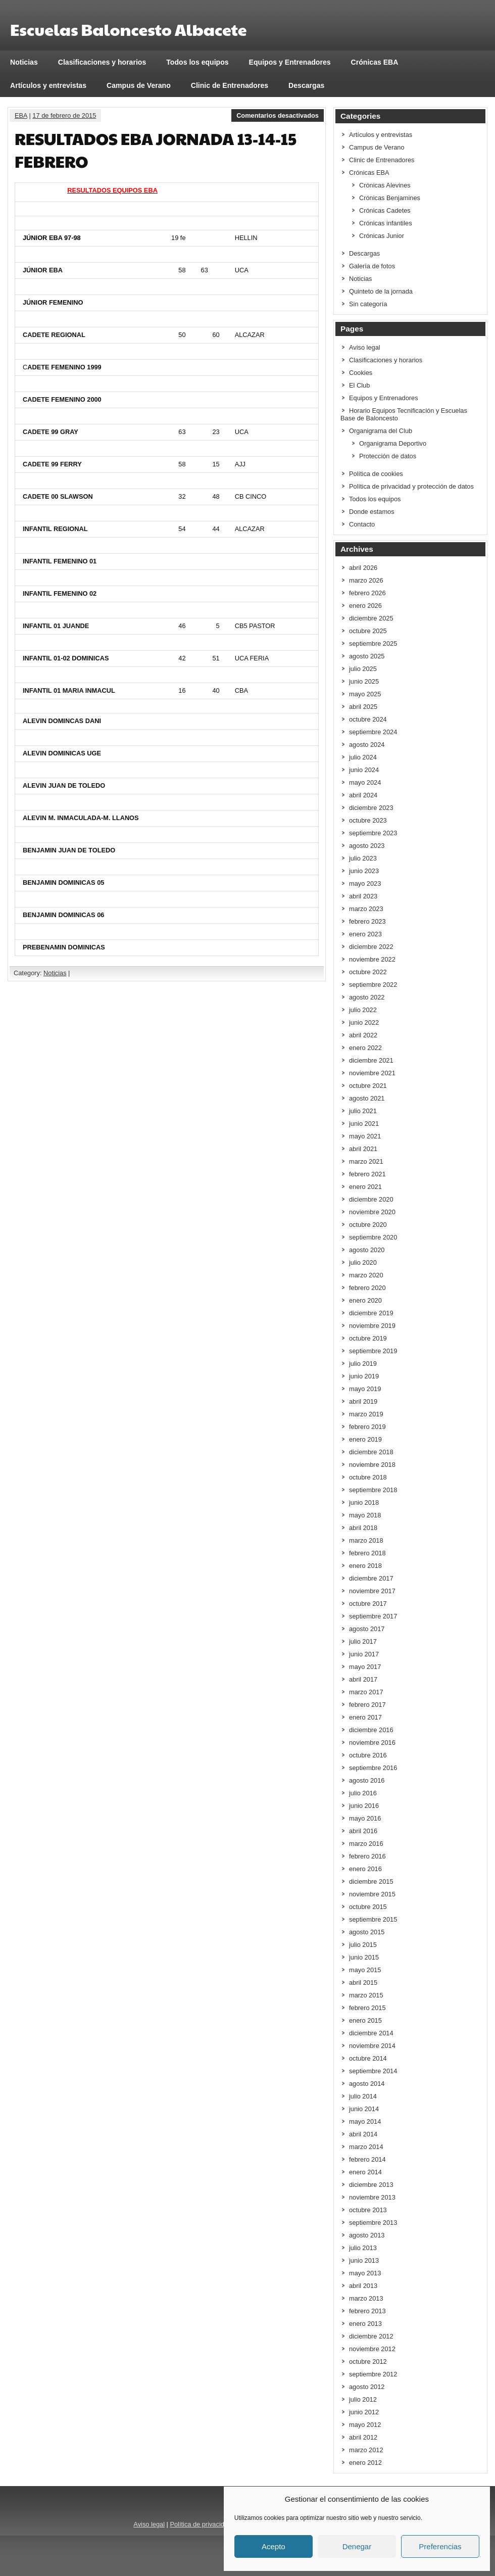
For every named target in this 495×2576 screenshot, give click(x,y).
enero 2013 (365, 2323)
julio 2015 (363, 1944)
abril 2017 (363, 1679)
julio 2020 (363, 1262)
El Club (359, 385)
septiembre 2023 (373, 833)
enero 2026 (365, 605)
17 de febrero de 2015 (64, 115)
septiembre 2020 (373, 1237)
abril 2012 (363, 2437)
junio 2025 (364, 681)
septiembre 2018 (373, 1490)
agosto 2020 (366, 1250)
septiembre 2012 (373, 2374)
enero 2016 (365, 1869)
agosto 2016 (366, 1780)
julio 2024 (363, 757)
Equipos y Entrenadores (290, 62)
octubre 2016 (368, 1755)
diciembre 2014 (371, 2033)
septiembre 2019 (373, 1351)
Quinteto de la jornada (381, 291)
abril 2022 (363, 1035)
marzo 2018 (366, 1540)
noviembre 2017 (372, 1591)
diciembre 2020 (371, 1199)
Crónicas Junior (381, 236)
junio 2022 (364, 1022)
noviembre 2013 (372, 2197)
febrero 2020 (367, 1288)
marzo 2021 (366, 1161)
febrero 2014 (367, 2159)
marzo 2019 (366, 1414)
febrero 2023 (367, 921)
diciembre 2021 (371, 1060)
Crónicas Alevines (385, 185)
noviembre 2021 (372, 1073)
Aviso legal (364, 347)
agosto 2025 (366, 656)
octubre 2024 (368, 719)
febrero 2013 (367, 2311)
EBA (21, 115)
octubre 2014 (368, 2058)
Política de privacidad (200, 2524)
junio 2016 (364, 1805)
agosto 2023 (366, 845)
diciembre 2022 (371, 946)
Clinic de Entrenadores (229, 85)
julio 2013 (363, 2248)
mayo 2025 (365, 694)
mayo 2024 (365, 782)
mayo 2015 (365, 1970)
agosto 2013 (366, 2235)
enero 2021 (365, 1186)
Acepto (273, 2546)
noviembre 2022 (372, 959)
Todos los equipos (197, 62)
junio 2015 (364, 1957)
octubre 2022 (368, 972)
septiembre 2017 (373, 1616)
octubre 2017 (368, 1603)
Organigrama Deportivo (392, 443)
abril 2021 (363, 1149)
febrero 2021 (367, 1174)
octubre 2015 (368, 1907)
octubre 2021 (368, 1085)
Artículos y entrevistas (48, 85)
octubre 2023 (368, 820)
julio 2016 (363, 1793)
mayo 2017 (365, 1667)
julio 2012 (363, 2399)
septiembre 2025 (373, 643)
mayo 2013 (365, 2273)
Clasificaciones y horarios (102, 62)
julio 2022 (363, 1010)
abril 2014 (363, 2134)
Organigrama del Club (380, 431)
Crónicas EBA (375, 62)
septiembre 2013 (373, 2222)
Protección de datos (387, 456)
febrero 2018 (367, 1553)
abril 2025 (363, 706)
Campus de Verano (139, 85)
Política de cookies (376, 474)
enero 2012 (365, 2462)
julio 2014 (363, 2096)
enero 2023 (365, 934)
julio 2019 (363, 1363)
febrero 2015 (367, 2008)
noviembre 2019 (372, 1325)
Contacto (362, 524)
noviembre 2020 (372, 1212)
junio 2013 (364, 2260)
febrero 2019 (367, 1426)
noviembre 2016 (372, 1742)
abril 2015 (363, 1982)
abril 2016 (363, 1831)
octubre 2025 (368, 631)
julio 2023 (363, 858)
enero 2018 (365, 1565)
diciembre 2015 (371, 1881)
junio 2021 (364, 1123)
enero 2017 (365, 1717)
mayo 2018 (365, 1515)
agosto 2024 (366, 744)
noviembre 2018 (372, 1464)
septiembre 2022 (373, 984)
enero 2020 (365, 1300)
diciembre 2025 (371, 618)
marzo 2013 (366, 2298)
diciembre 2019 (371, 1313)
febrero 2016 (367, 1856)
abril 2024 (363, 795)
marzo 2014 (366, 2147)
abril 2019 (363, 1401)
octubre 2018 (368, 1477)
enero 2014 (365, 2172)
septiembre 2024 (373, 732)
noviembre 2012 (372, 2349)
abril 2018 (363, 1528)
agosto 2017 (366, 1629)
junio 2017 (364, 1654)
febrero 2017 (367, 1704)
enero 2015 (365, 2020)
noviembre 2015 (372, 1894)
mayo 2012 (365, 2424)
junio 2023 (364, 871)
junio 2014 (364, 2109)
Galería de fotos (372, 266)
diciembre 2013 (371, 2184)
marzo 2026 (366, 580)
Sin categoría (368, 304)
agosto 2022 (366, 997)
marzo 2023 (366, 909)
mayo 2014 (365, 2121)
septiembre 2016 (373, 1768)
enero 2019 (365, 1439)
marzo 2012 (366, 2450)
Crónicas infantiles (385, 223)
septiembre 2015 (373, 1919)
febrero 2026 (367, 593)
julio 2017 (363, 1641)
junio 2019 (364, 1376)
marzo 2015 (366, 1995)
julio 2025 (363, 669)
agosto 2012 (366, 2387)
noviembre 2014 (372, 2045)
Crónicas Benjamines (389, 198)
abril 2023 (363, 896)
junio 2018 (364, 1502)
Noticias (24, 62)
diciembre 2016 (371, 1730)
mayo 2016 (365, 1818)
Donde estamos (371, 511)
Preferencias (440, 2546)
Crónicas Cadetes (385, 210)
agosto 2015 (366, 1932)
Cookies (360, 372)
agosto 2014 (366, 2083)
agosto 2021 (366, 1098)
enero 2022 (365, 1048)
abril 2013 (363, 2285)
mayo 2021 (365, 1136)
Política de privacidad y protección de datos (411, 486)
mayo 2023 (365, 883)
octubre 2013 (368, 2210)
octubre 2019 (368, 1338)
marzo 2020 (366, 1275)
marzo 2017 (366, 1692)
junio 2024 (364, 770)
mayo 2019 (365, 1389)
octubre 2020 (368, 1224)
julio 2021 (363, 1111)
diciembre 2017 (371, 1578)
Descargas (306, 85)
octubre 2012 (368, 2361)
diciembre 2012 (371, 2336)
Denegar (357, 2546)
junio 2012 (364, 2412)
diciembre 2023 (371, 808)
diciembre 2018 (371, 1452)
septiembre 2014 (373, 2071)
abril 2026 (363, 567)
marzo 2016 (366, 1843)
